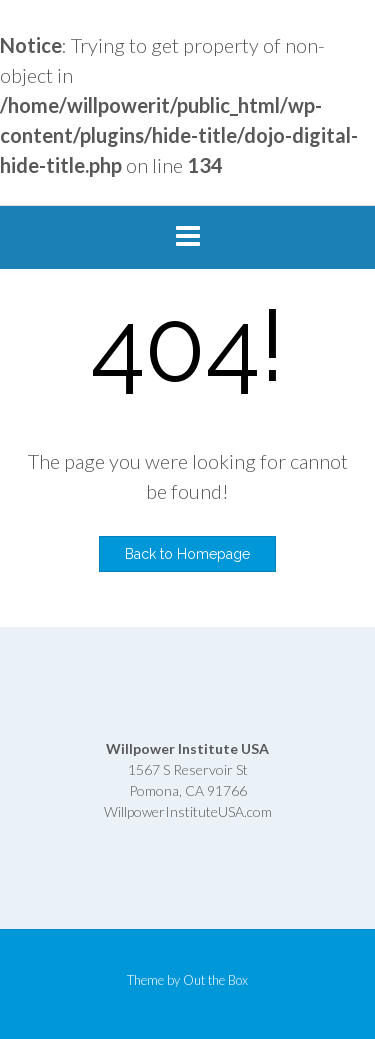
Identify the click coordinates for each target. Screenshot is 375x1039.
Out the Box (215, 980)
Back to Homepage (187, 554)
